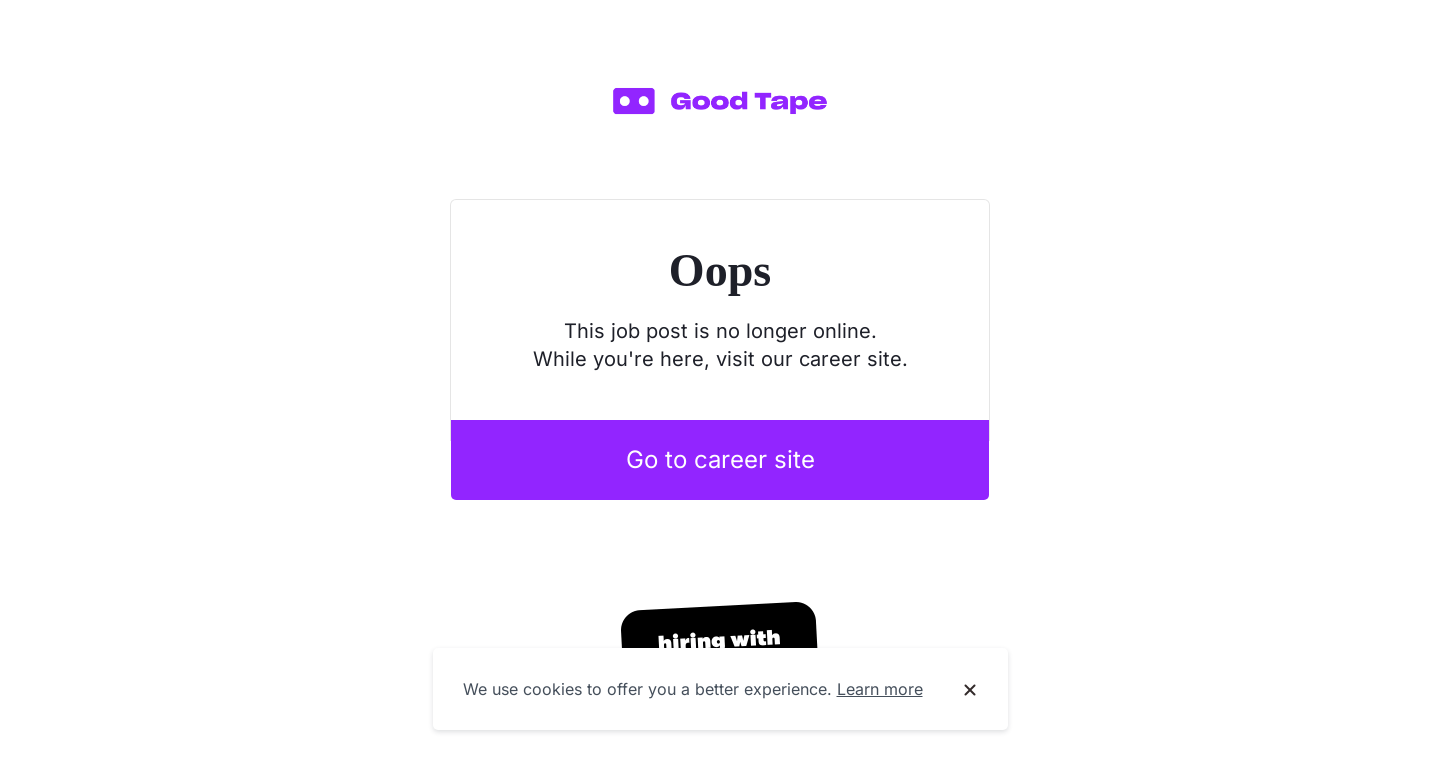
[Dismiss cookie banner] (970, 690)
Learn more (880, 689)
